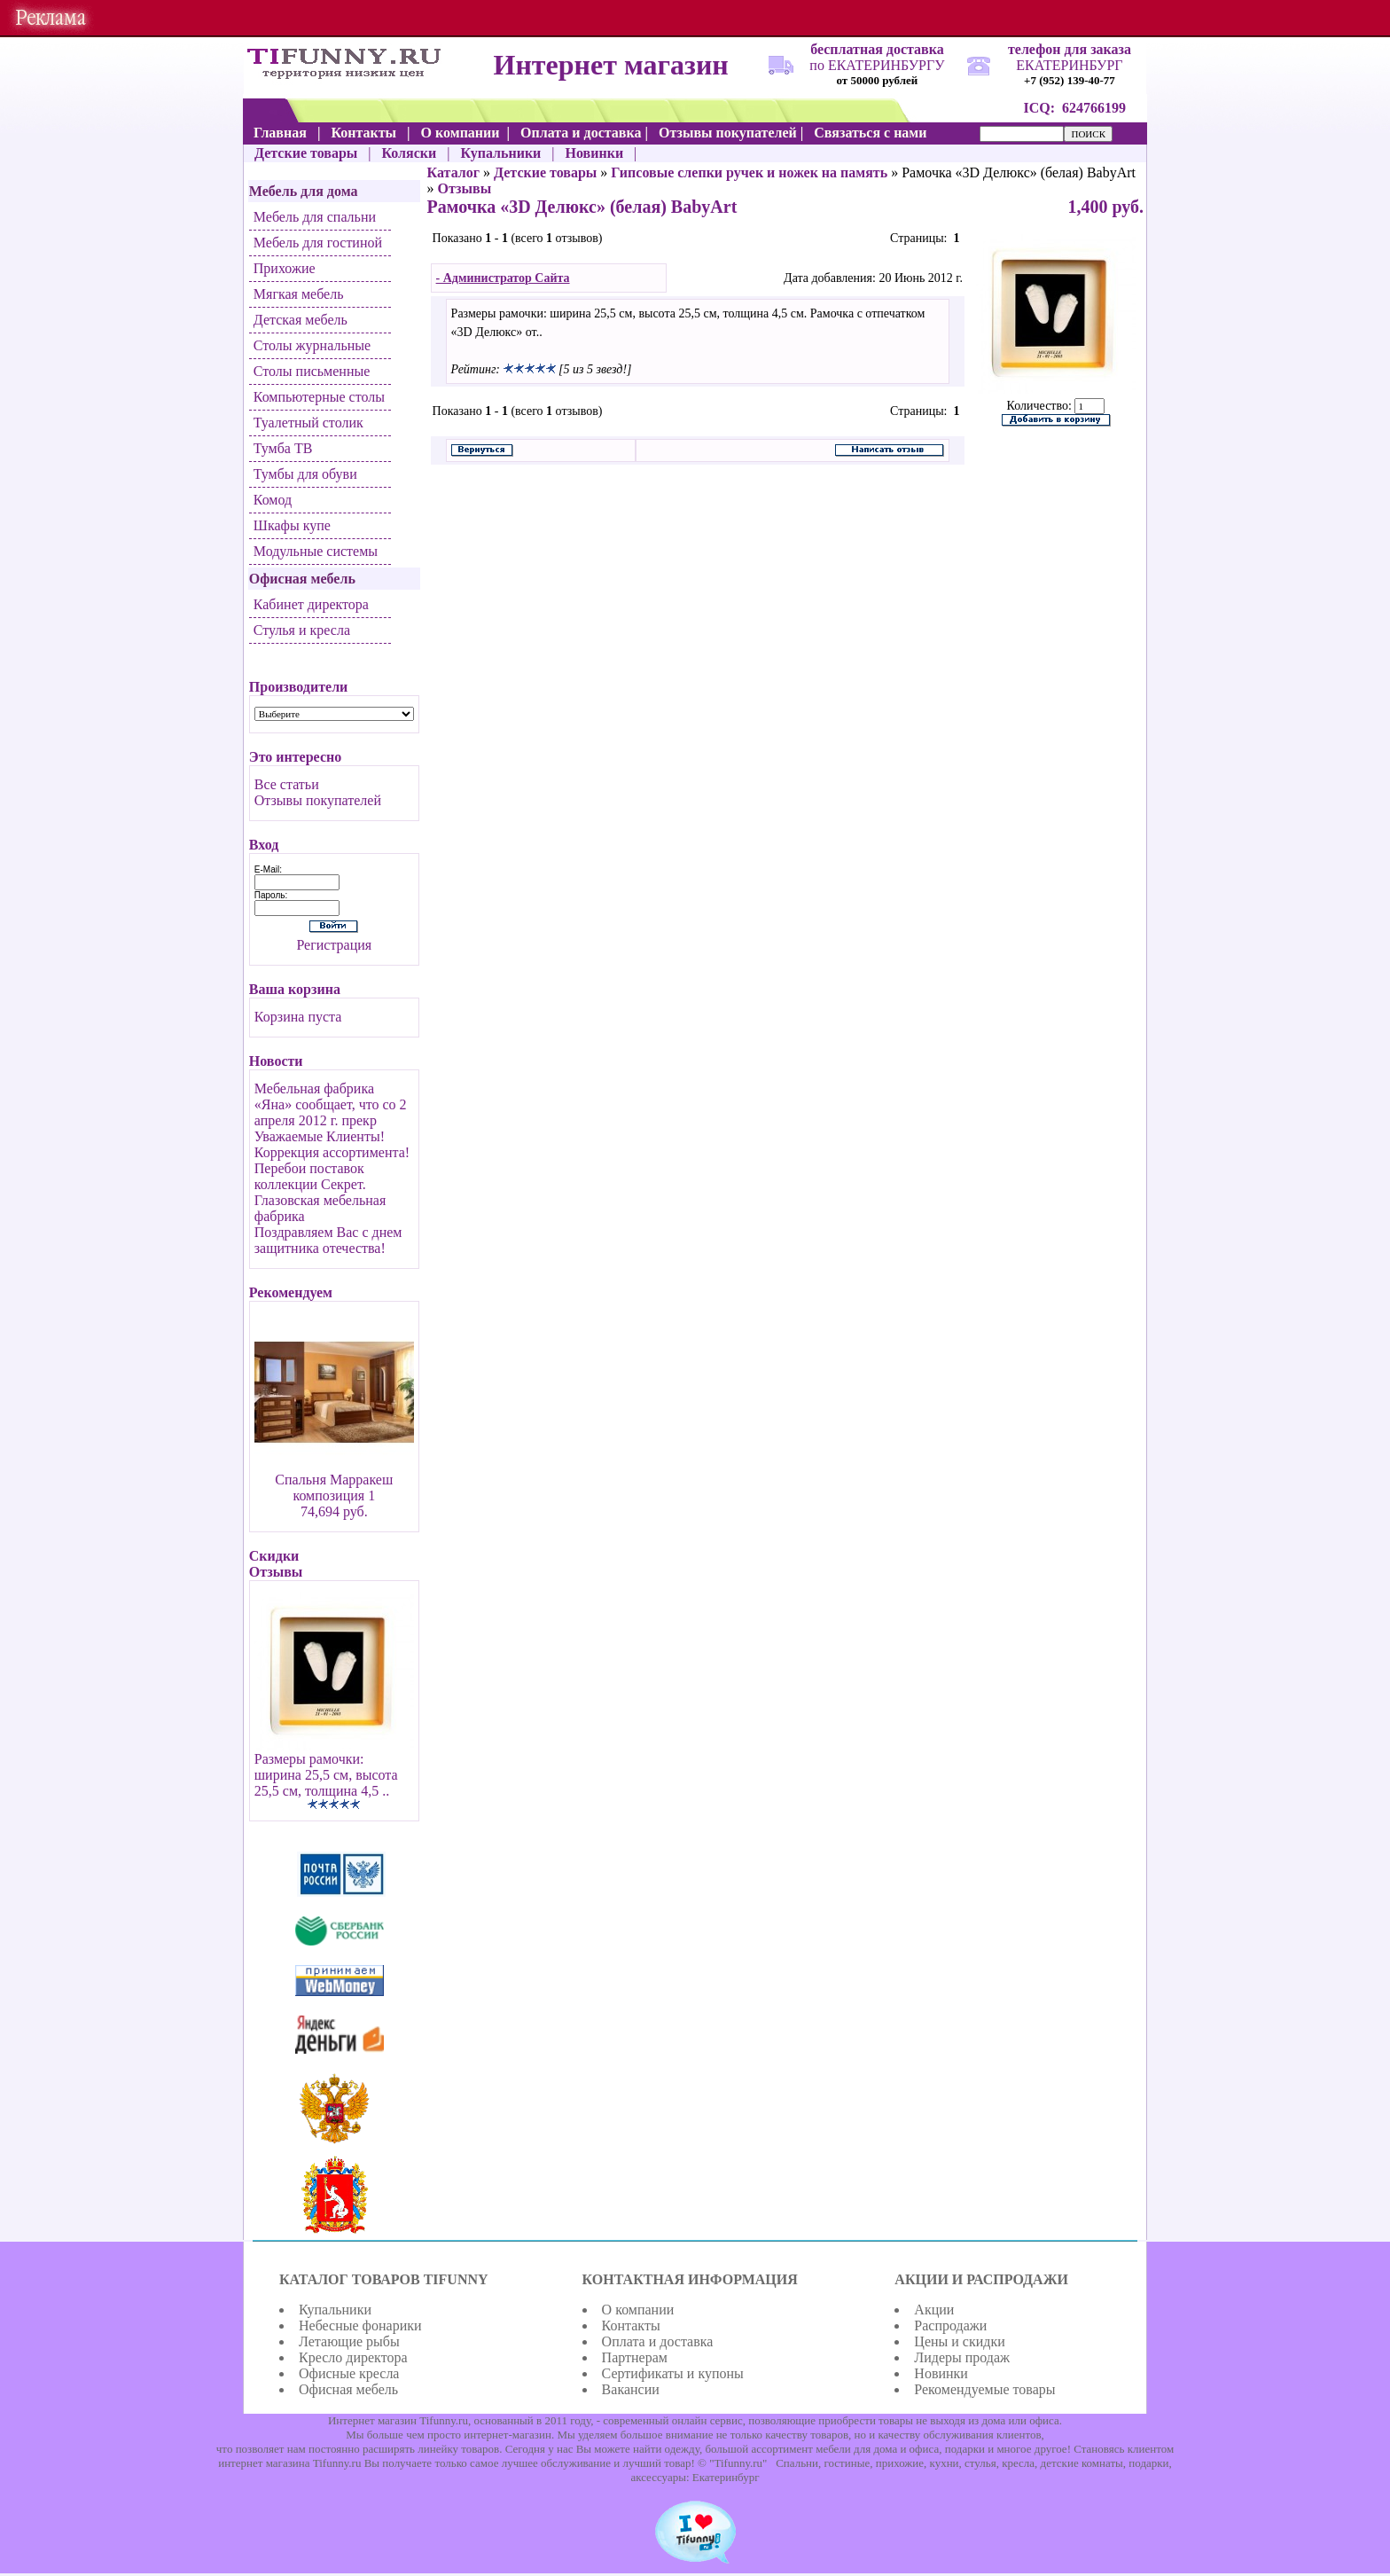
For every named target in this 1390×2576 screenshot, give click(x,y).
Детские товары (545, 172)
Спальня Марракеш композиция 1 (334, 1487)
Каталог (453, 172)
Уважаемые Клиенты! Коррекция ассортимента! (332, 1144)
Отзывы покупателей (317, 800)
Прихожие (285, 268)
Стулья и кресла (302, 630)
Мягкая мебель (299, 293)
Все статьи (286, 784)
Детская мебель (301, 319)
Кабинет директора (311, 604)
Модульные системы (316, 551)
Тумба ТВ (283, 448)
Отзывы (465, 188)
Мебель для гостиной (318, 242)
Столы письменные (312, 371)
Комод (273, 499)
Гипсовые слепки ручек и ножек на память (749, 172)
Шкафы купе (292, 525)
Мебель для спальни (315, 216)
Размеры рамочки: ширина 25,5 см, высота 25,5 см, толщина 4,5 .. (326, 1774)
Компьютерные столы (319, 396)
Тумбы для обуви (305, 474)
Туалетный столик (308, 422)
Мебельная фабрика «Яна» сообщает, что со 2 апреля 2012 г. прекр (330, 1104)
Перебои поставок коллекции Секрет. (310, 1176)
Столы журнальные (312, 345)
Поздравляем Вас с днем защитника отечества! (328, 1240)
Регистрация (333, 944)
